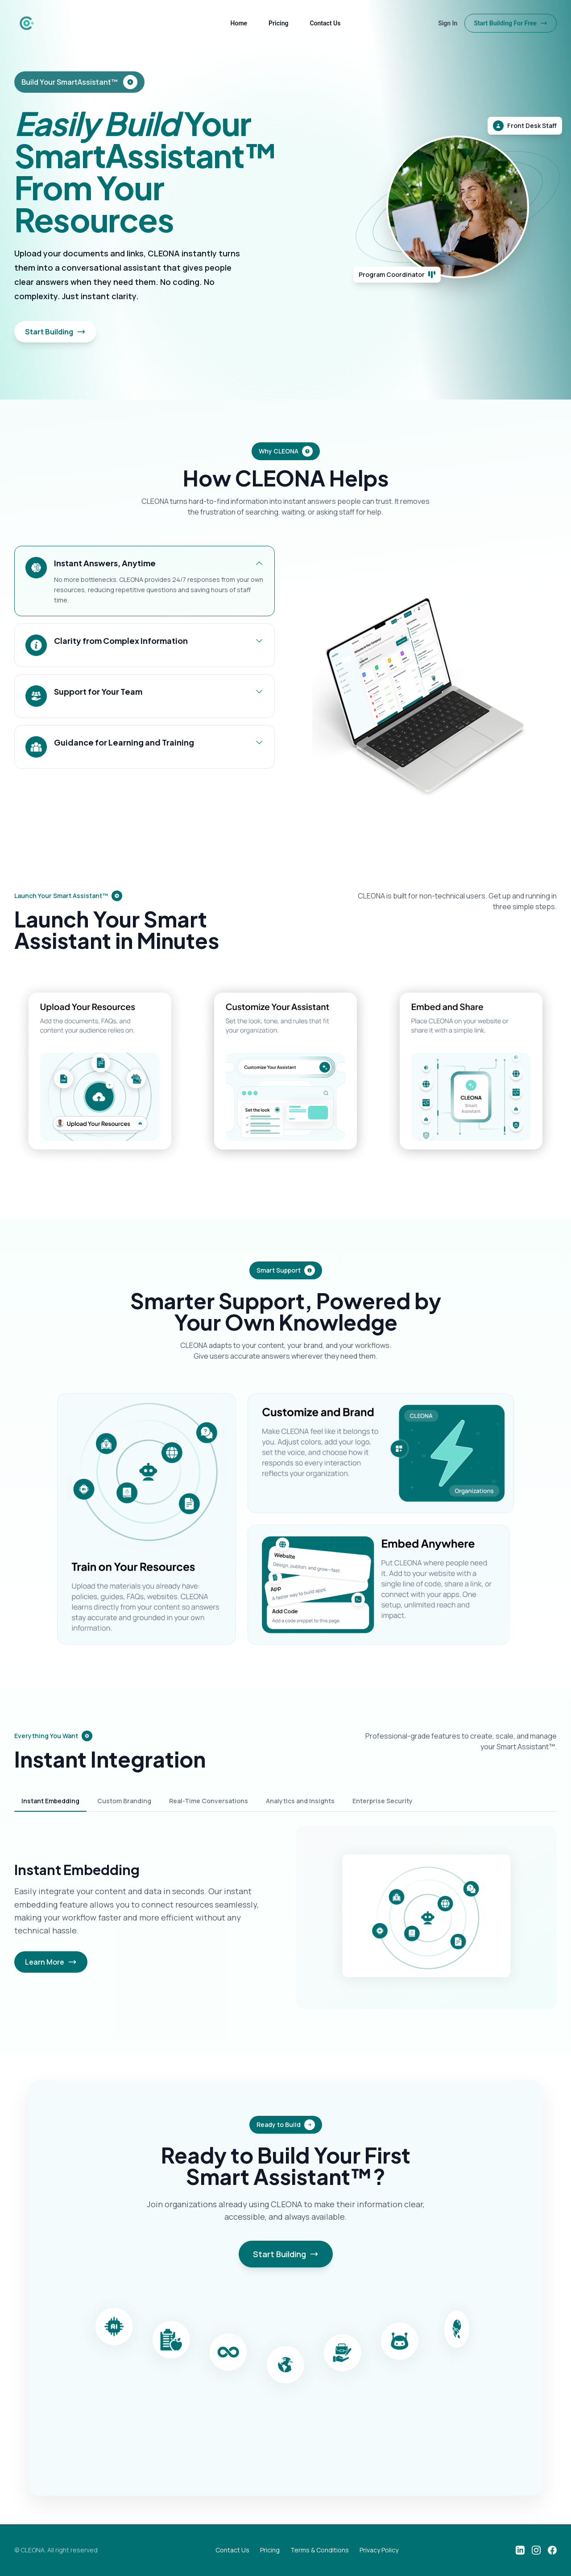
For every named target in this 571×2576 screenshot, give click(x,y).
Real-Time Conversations (208, 1801)
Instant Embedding (50, 1801)
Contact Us (325, 23)
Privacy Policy (379, 2550)
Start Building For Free (510, 23)
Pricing (278, 23)
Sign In (447, 23)
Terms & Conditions (319, 2550)
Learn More (51, 1962)
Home (239, 23)
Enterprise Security (382, 1801)
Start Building (55, 332)
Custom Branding (124, 1801)
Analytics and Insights (300, 1801)
